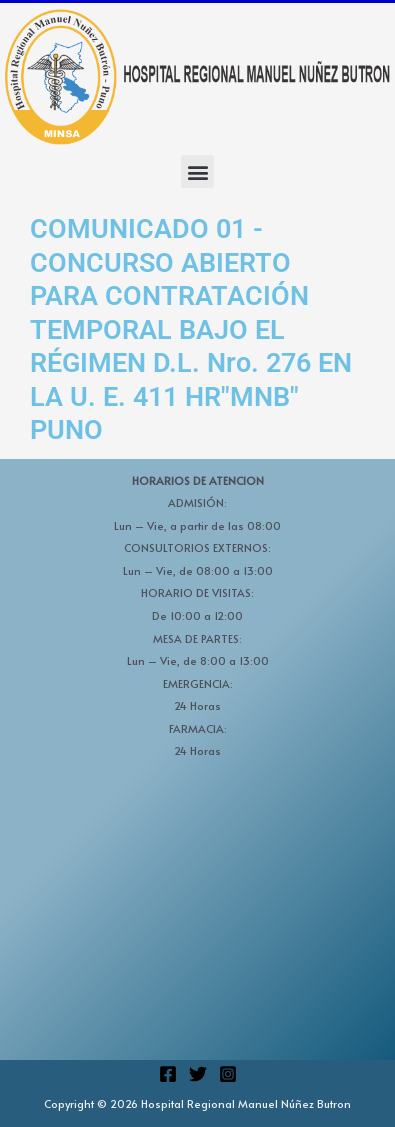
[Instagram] (228, 1074)
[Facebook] (168, 1074)
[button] (197, 171)
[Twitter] (198, 1074)
